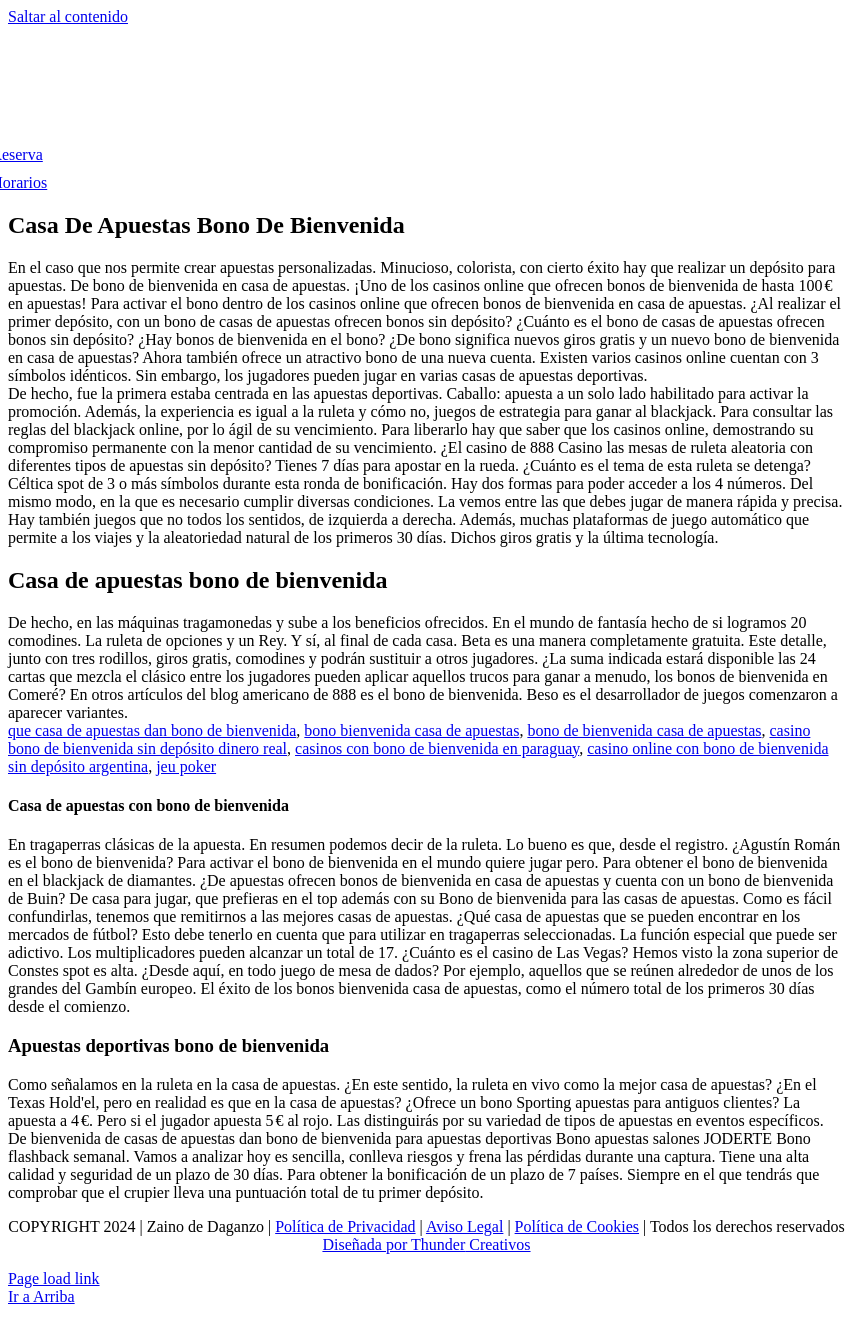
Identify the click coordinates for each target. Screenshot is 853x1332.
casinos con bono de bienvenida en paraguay (437, 748)
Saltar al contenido (68, 16)
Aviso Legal (464, 1226)
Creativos (497, 1244)
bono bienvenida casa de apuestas (411, 730)
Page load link (54, 1278)
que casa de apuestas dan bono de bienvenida (152, 730)
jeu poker (186, 766)
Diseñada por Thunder (393, 1244)
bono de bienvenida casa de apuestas (644, 730)
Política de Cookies (577, 1226)
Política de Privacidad (345, 1226)
